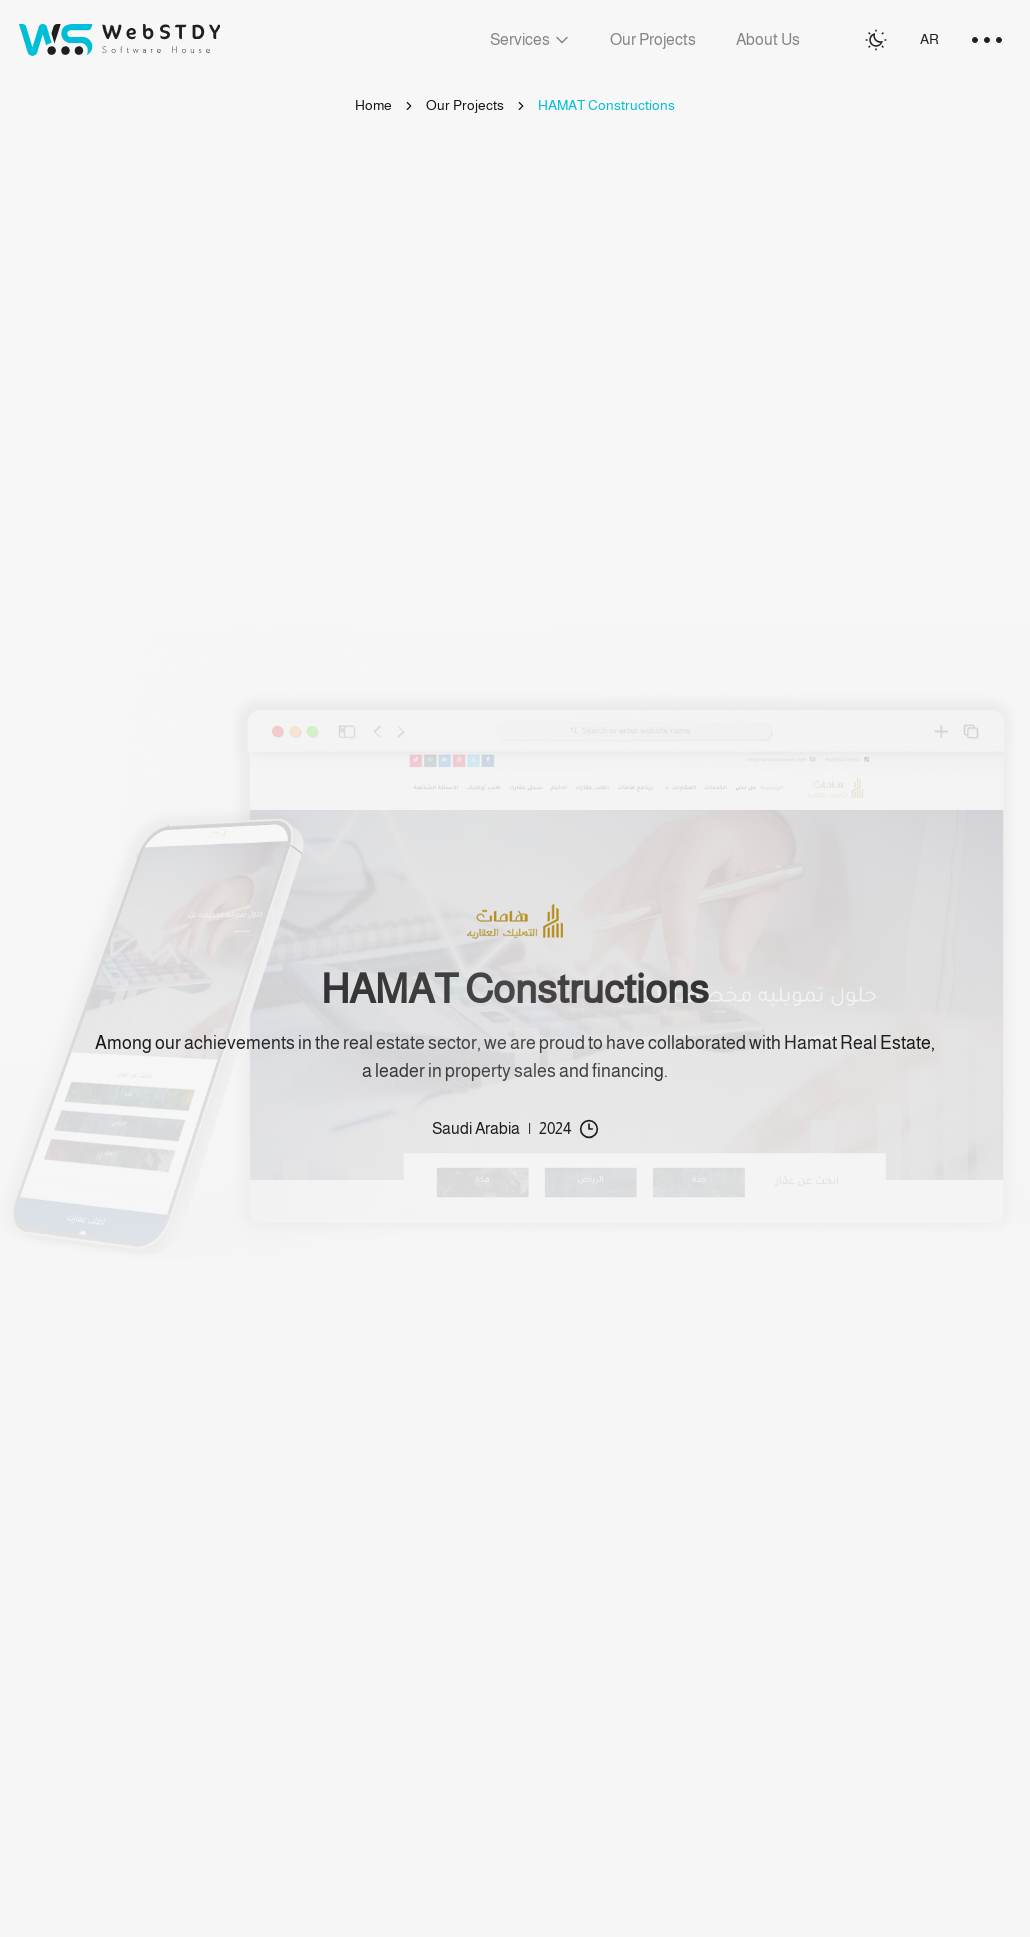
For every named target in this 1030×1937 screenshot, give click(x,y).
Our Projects (465, 105)
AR (929, 39)
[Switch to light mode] (876, 40)
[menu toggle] (987, 40)
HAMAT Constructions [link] (606, 105)
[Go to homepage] (119, 40)
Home (373, 105)
